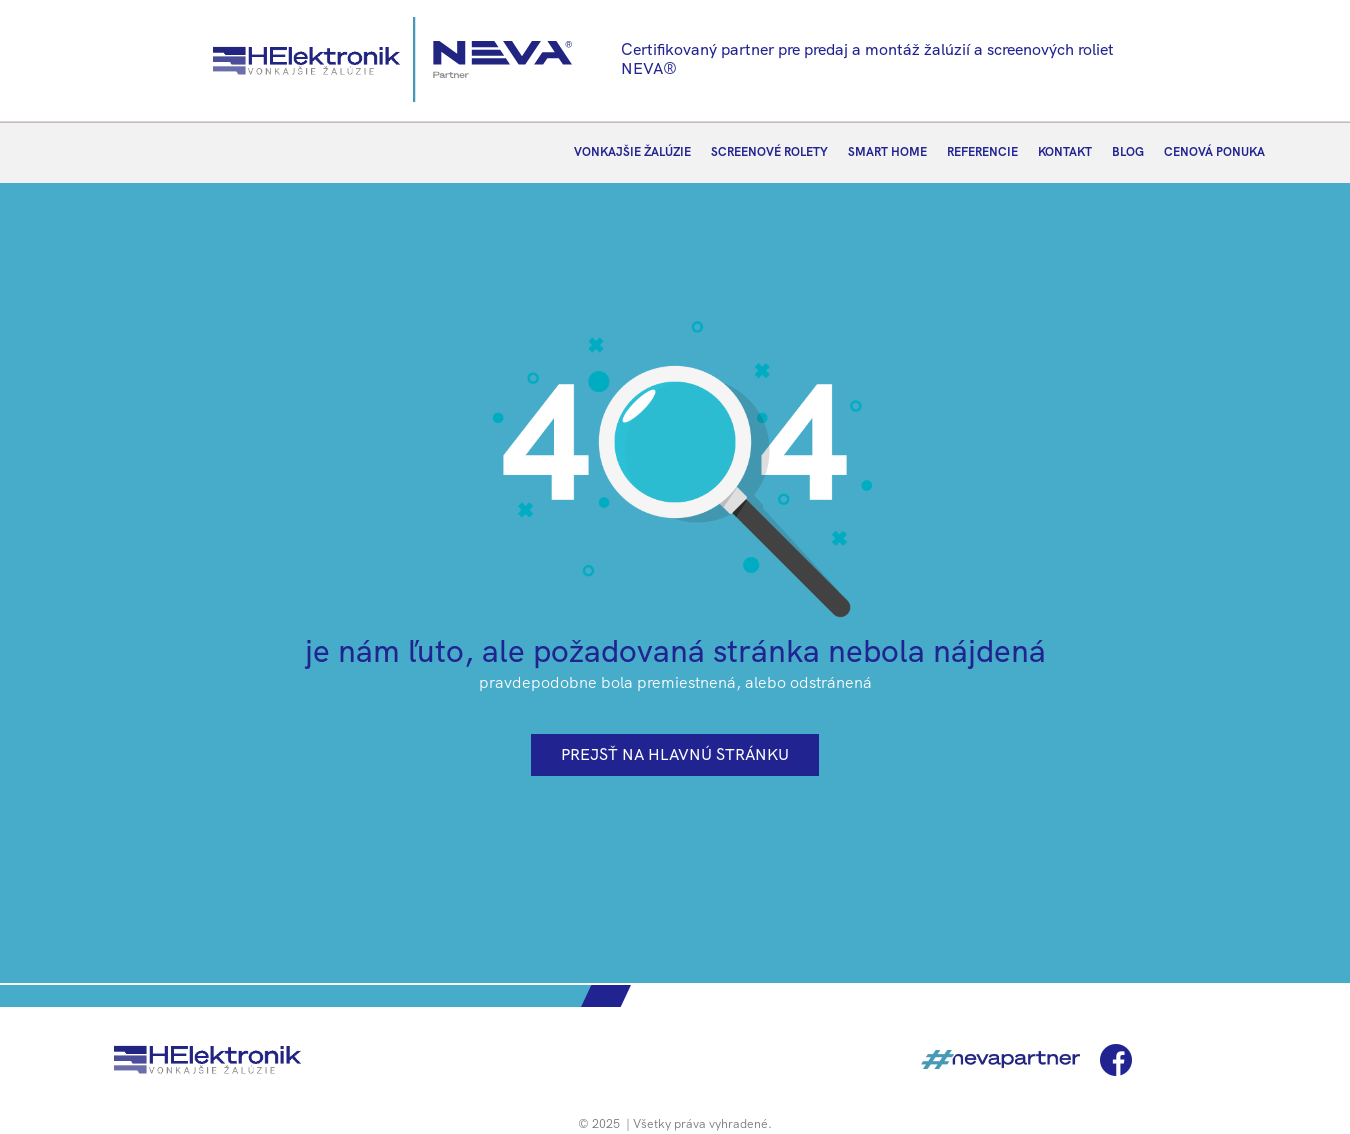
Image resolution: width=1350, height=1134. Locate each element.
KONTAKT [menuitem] (1065, 152)
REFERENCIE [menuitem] (982, 152)
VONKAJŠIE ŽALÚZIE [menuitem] (632, 152)
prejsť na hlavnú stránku (675, 754)
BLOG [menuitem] (1128, 152)
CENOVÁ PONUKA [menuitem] (1214, 152)
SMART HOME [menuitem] (887, 152)
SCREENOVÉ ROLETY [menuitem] (769, 152)
